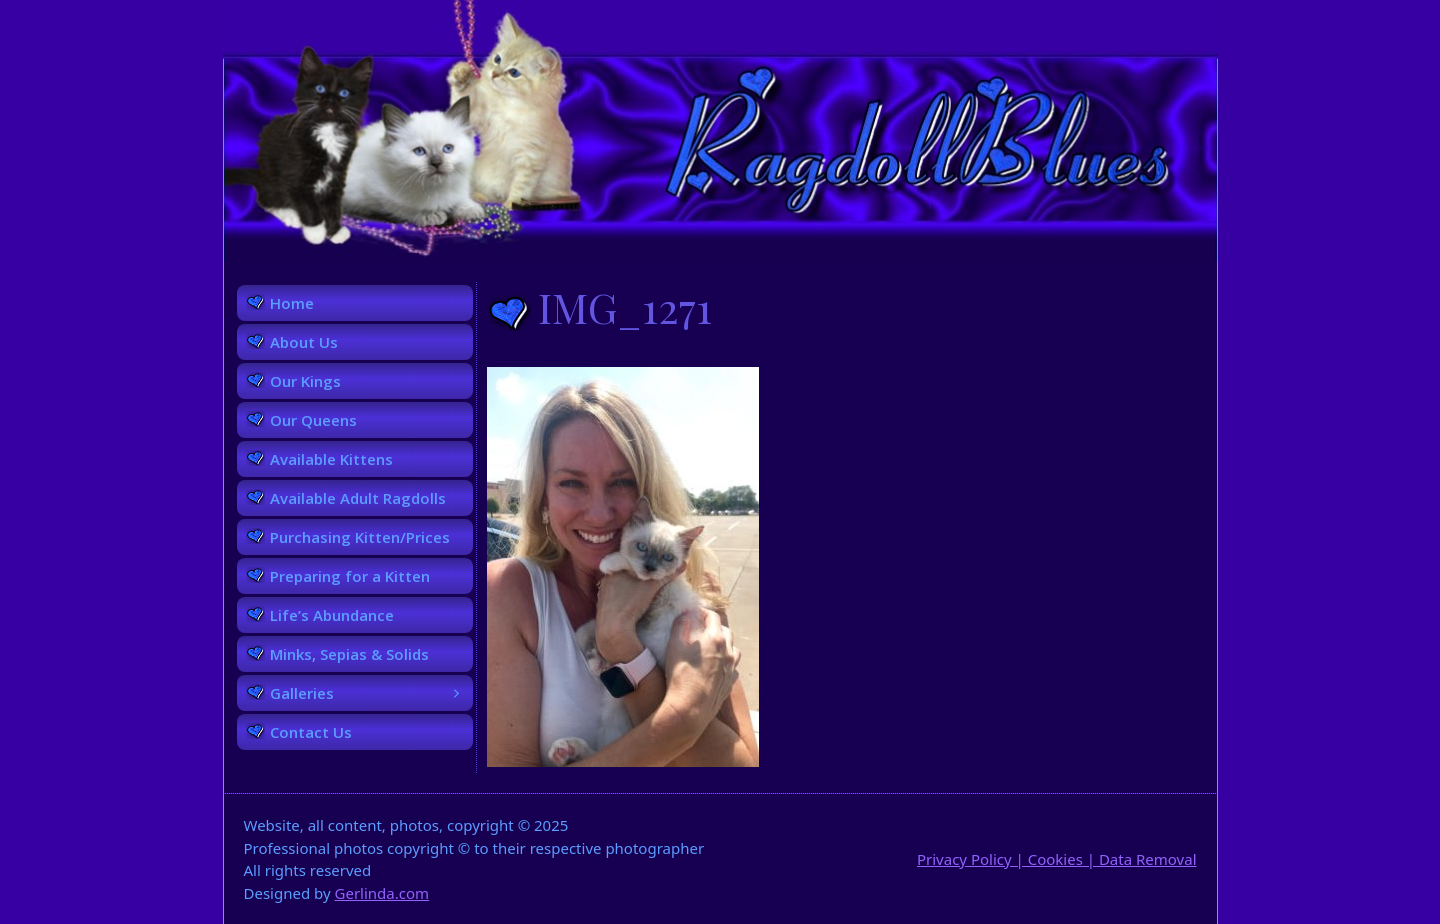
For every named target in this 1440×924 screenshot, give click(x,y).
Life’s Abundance (332, 615)
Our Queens (313, 420)
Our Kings (305, 381)
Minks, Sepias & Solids (349, 654)
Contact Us (311, 732)
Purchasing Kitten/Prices (360, 537)
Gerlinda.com (382, 893)
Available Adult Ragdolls (358, 498)
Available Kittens (331, 459)
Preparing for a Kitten (350, 576)
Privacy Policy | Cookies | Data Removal (1057, 859)
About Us (304, 342)
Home (292, 303)
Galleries (371, 693)
